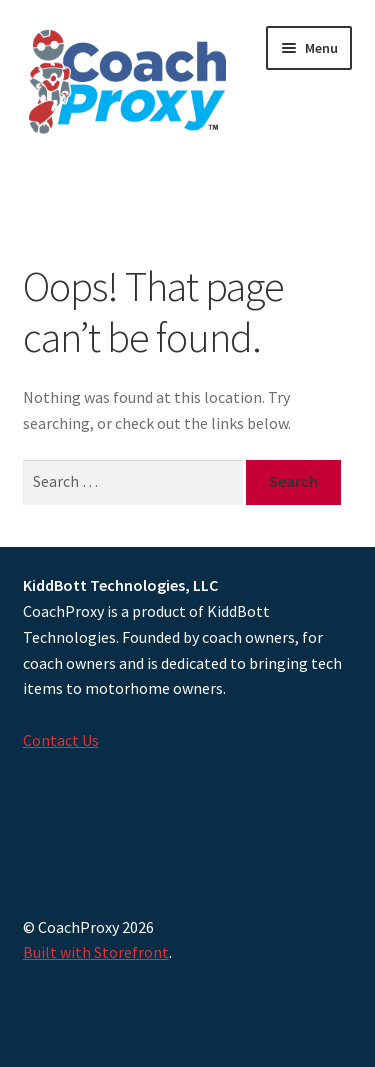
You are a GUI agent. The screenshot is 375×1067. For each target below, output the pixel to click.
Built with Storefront (96, 952)
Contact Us (61, 740)
